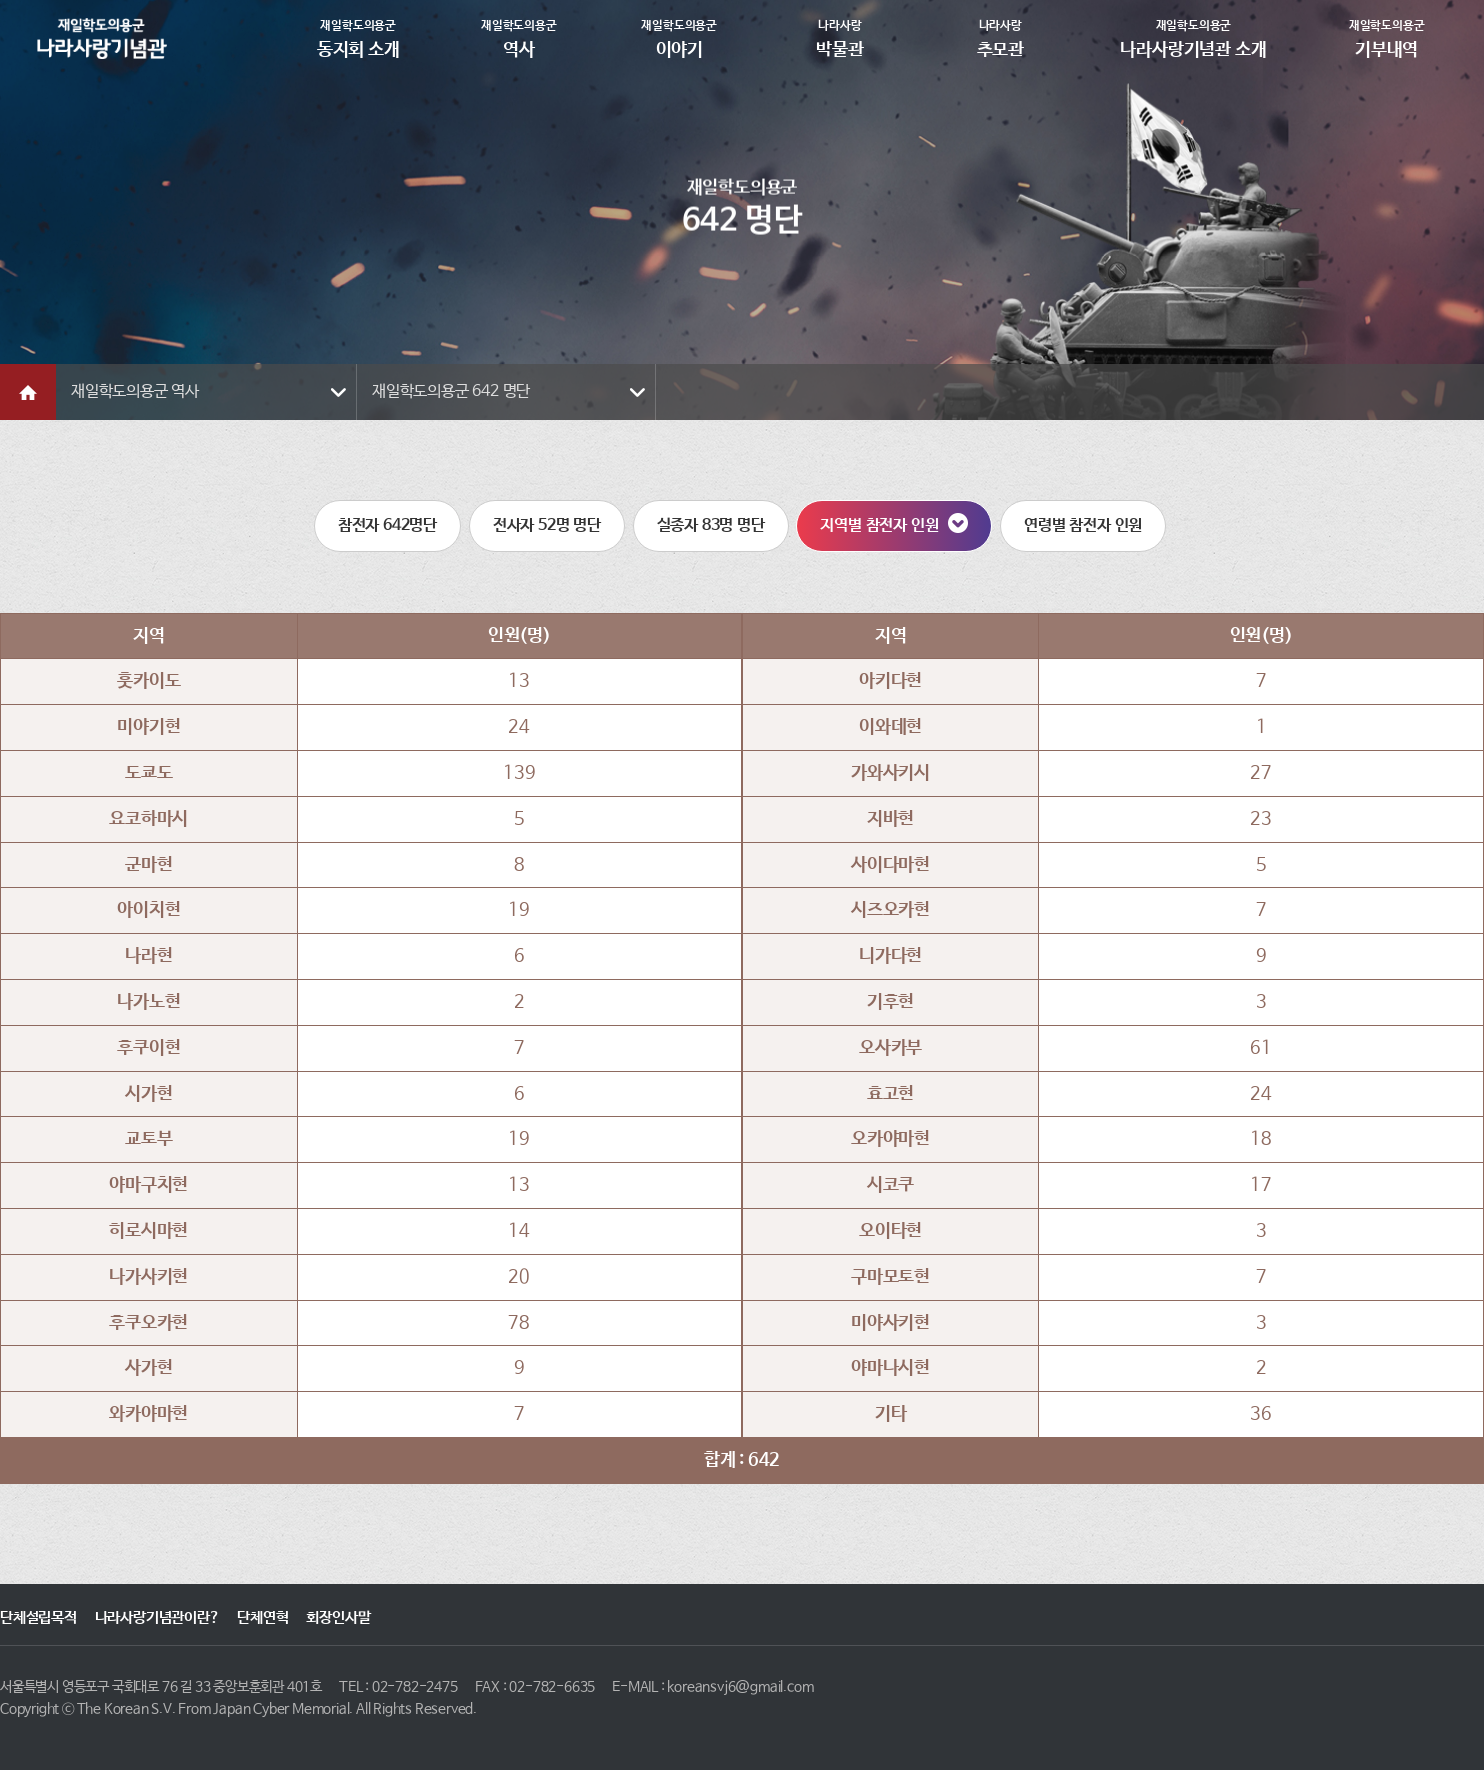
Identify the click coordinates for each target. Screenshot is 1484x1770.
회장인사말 (338, 1617)
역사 (519, 38)
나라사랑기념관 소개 (1194, 38)
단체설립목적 (38, 1617)
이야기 (679, 38)
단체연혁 (262, 1617)
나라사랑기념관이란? (157, 1617)
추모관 (1000, 38)
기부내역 (1386, 38)
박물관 (840, 38)
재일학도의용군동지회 (102, 38)
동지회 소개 (358, 38)
